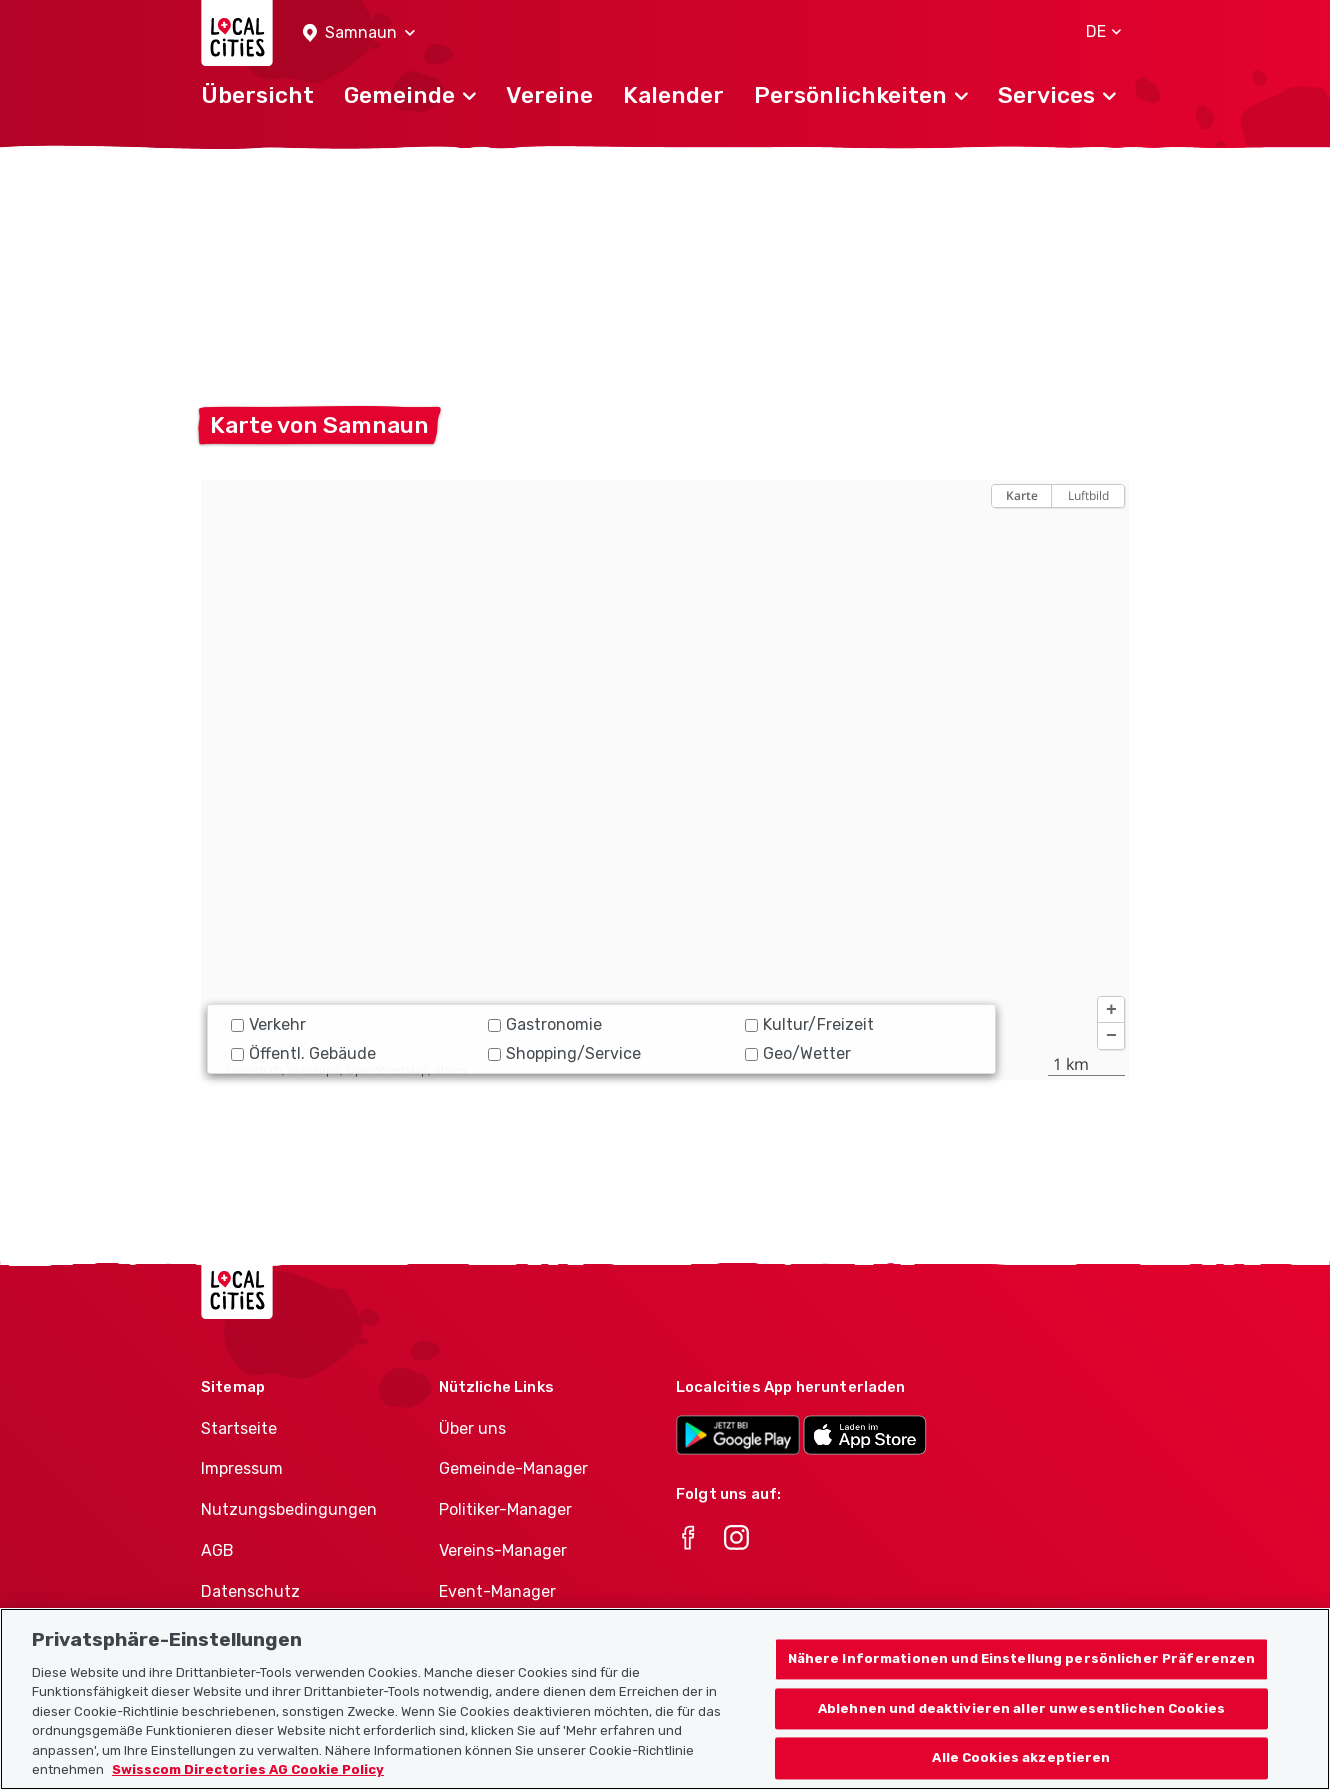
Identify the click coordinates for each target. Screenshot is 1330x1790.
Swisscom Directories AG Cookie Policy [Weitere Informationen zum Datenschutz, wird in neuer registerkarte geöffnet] (248, 1779)
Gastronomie (545, 1024)
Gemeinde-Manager (513, 1468)
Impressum (242, 1468)
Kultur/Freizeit (809, 1024)
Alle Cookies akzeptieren (1021, 1767)
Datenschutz (250, 1591)
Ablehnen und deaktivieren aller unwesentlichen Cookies (1021, 1717)
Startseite (239, 1428)
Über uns (472, 1428)
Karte (1022, 495)
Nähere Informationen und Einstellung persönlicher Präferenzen (1022, 1668)
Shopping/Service (564, 1053)
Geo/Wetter (798, 1053)
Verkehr (268, 1024)
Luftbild (1088, 495)
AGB (217, 1550)
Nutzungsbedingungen (289, 1509)
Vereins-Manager (503, 1550)
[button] (359, 33)
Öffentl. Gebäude (303, 1053)
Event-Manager (497, 1591)
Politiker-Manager (505, 1509)
